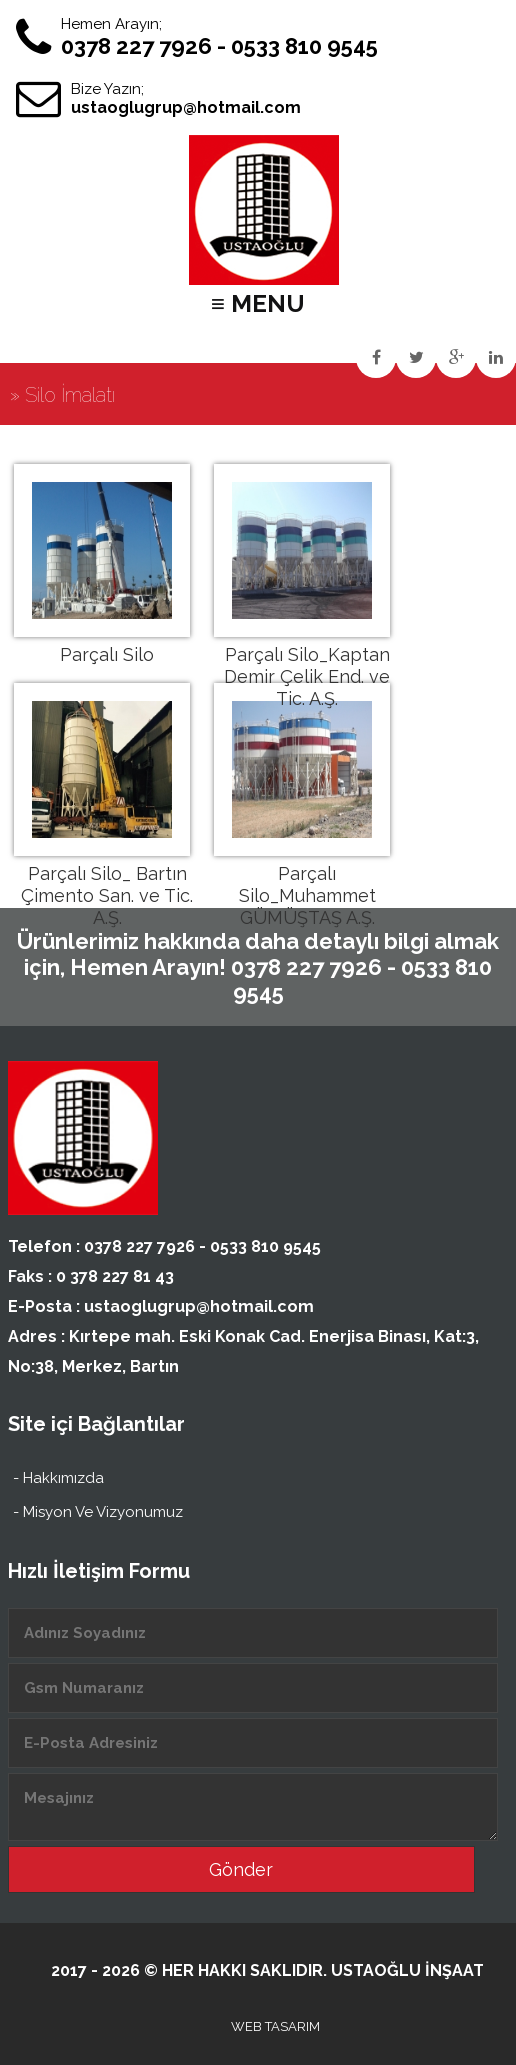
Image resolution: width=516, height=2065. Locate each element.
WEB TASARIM (275, 2026)
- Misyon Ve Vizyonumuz (98, 1512)
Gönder (241, 1869)
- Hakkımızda (58, 1478)
